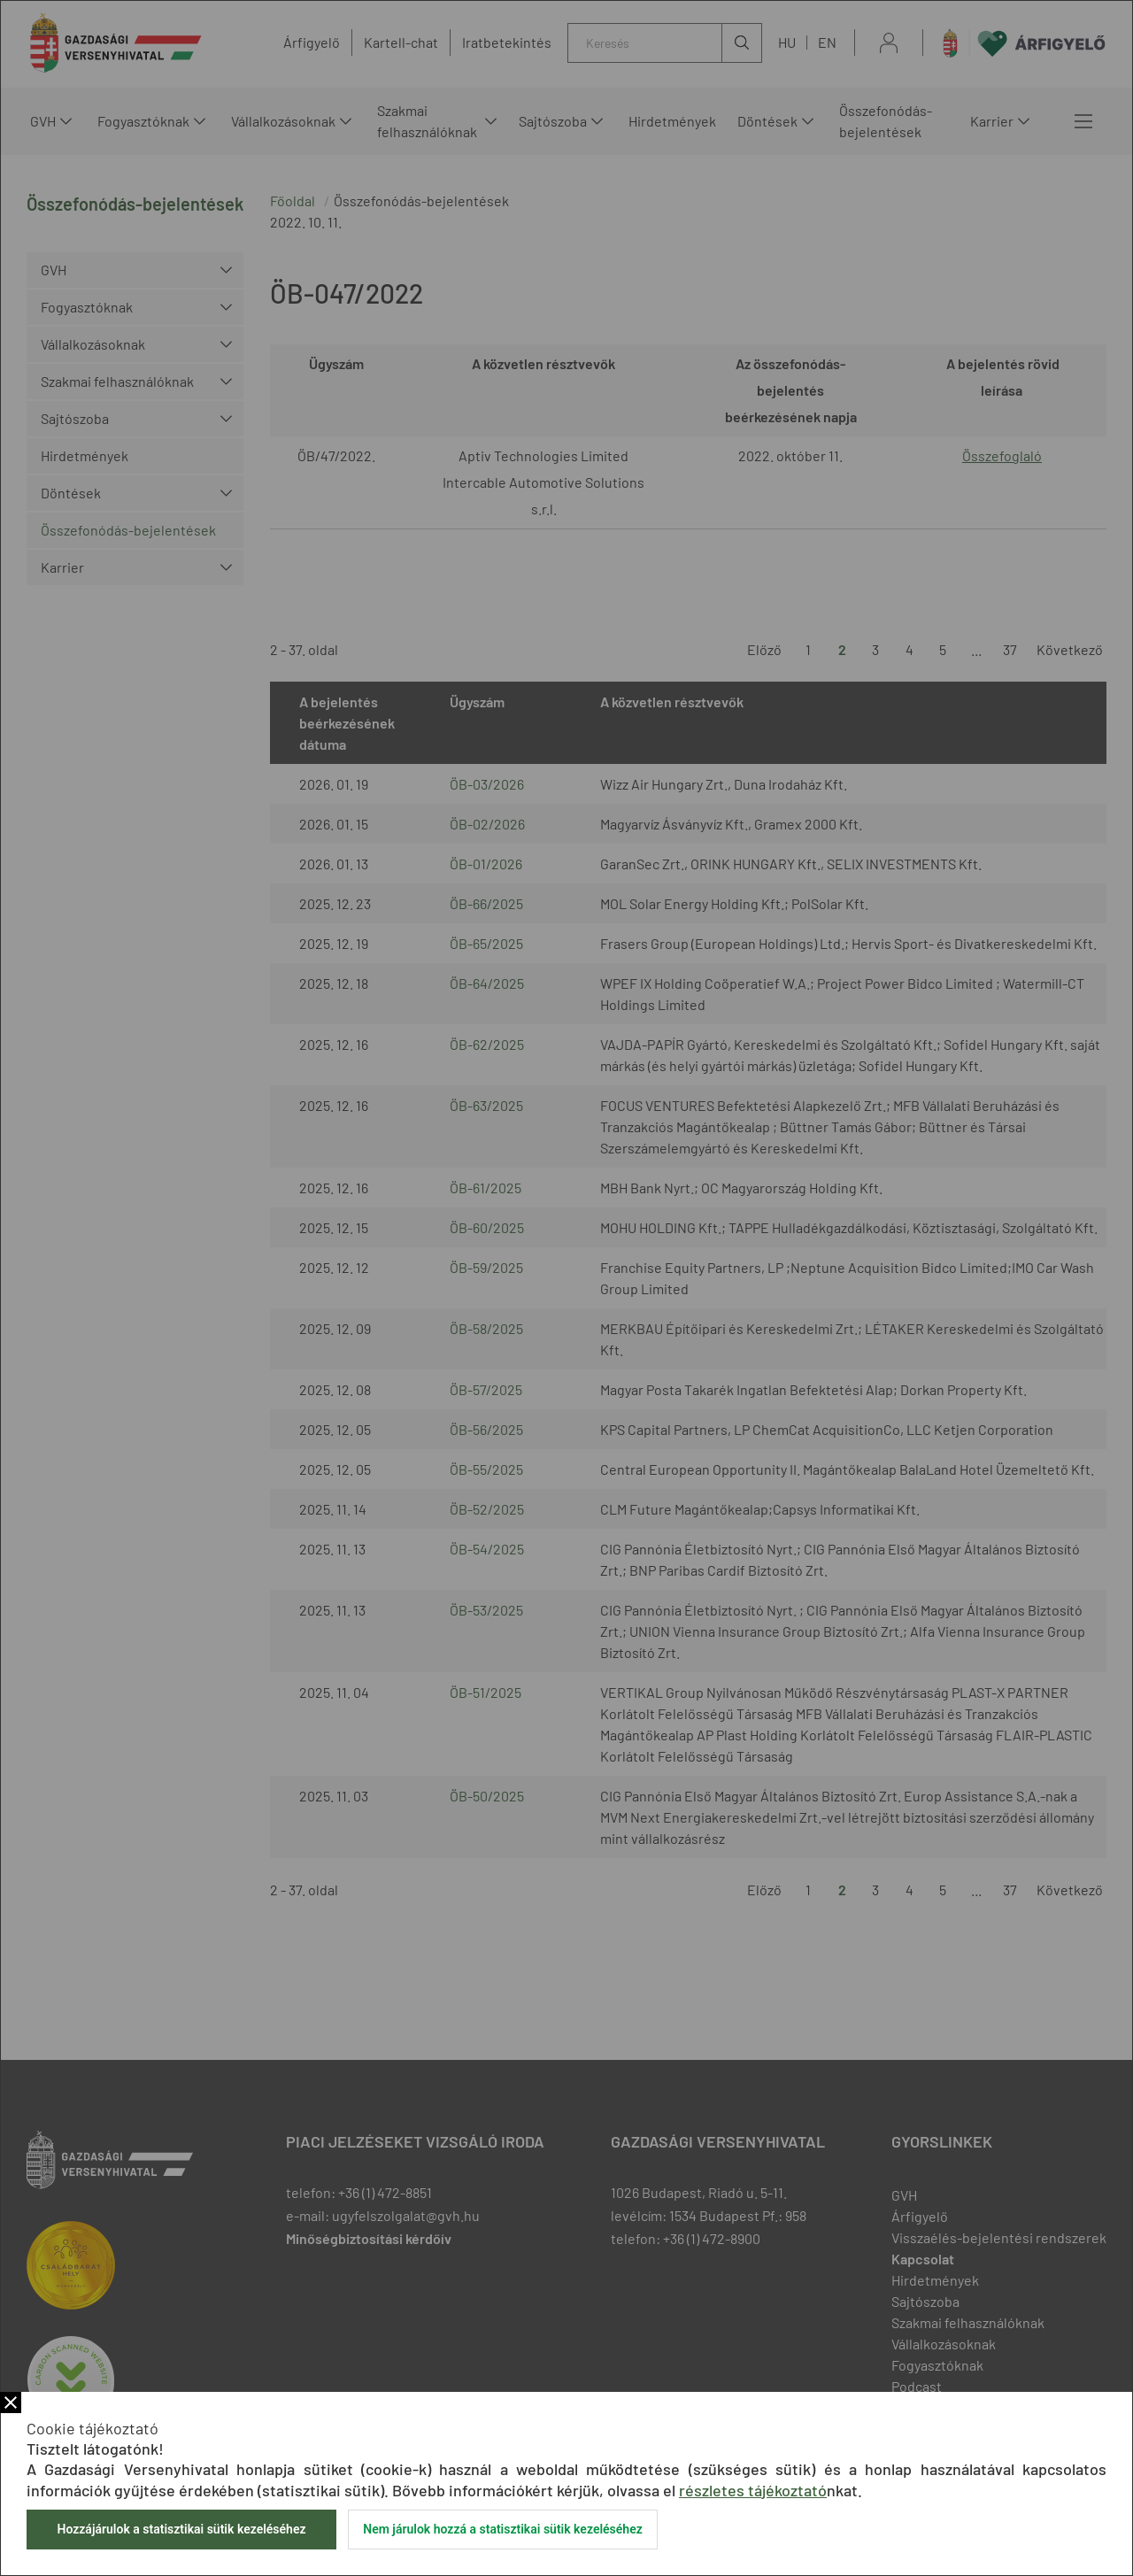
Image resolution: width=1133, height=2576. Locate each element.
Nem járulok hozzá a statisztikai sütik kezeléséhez (503, 2529)
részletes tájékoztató (753, 2490)
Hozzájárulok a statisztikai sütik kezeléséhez (181, 2529)
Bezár (10, 2402)
